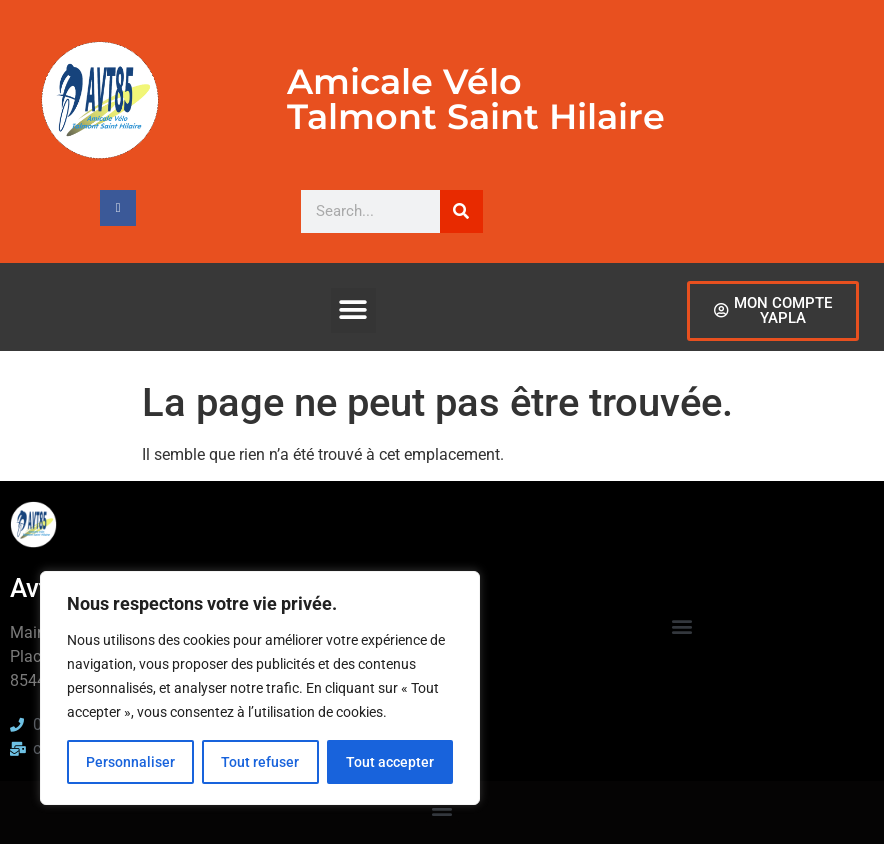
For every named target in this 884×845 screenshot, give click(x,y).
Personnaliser (130, 762)
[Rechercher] (461, 211)
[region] (260, 688)
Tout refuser (260, 762)
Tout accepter (390, 762)
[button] (353, 310)
